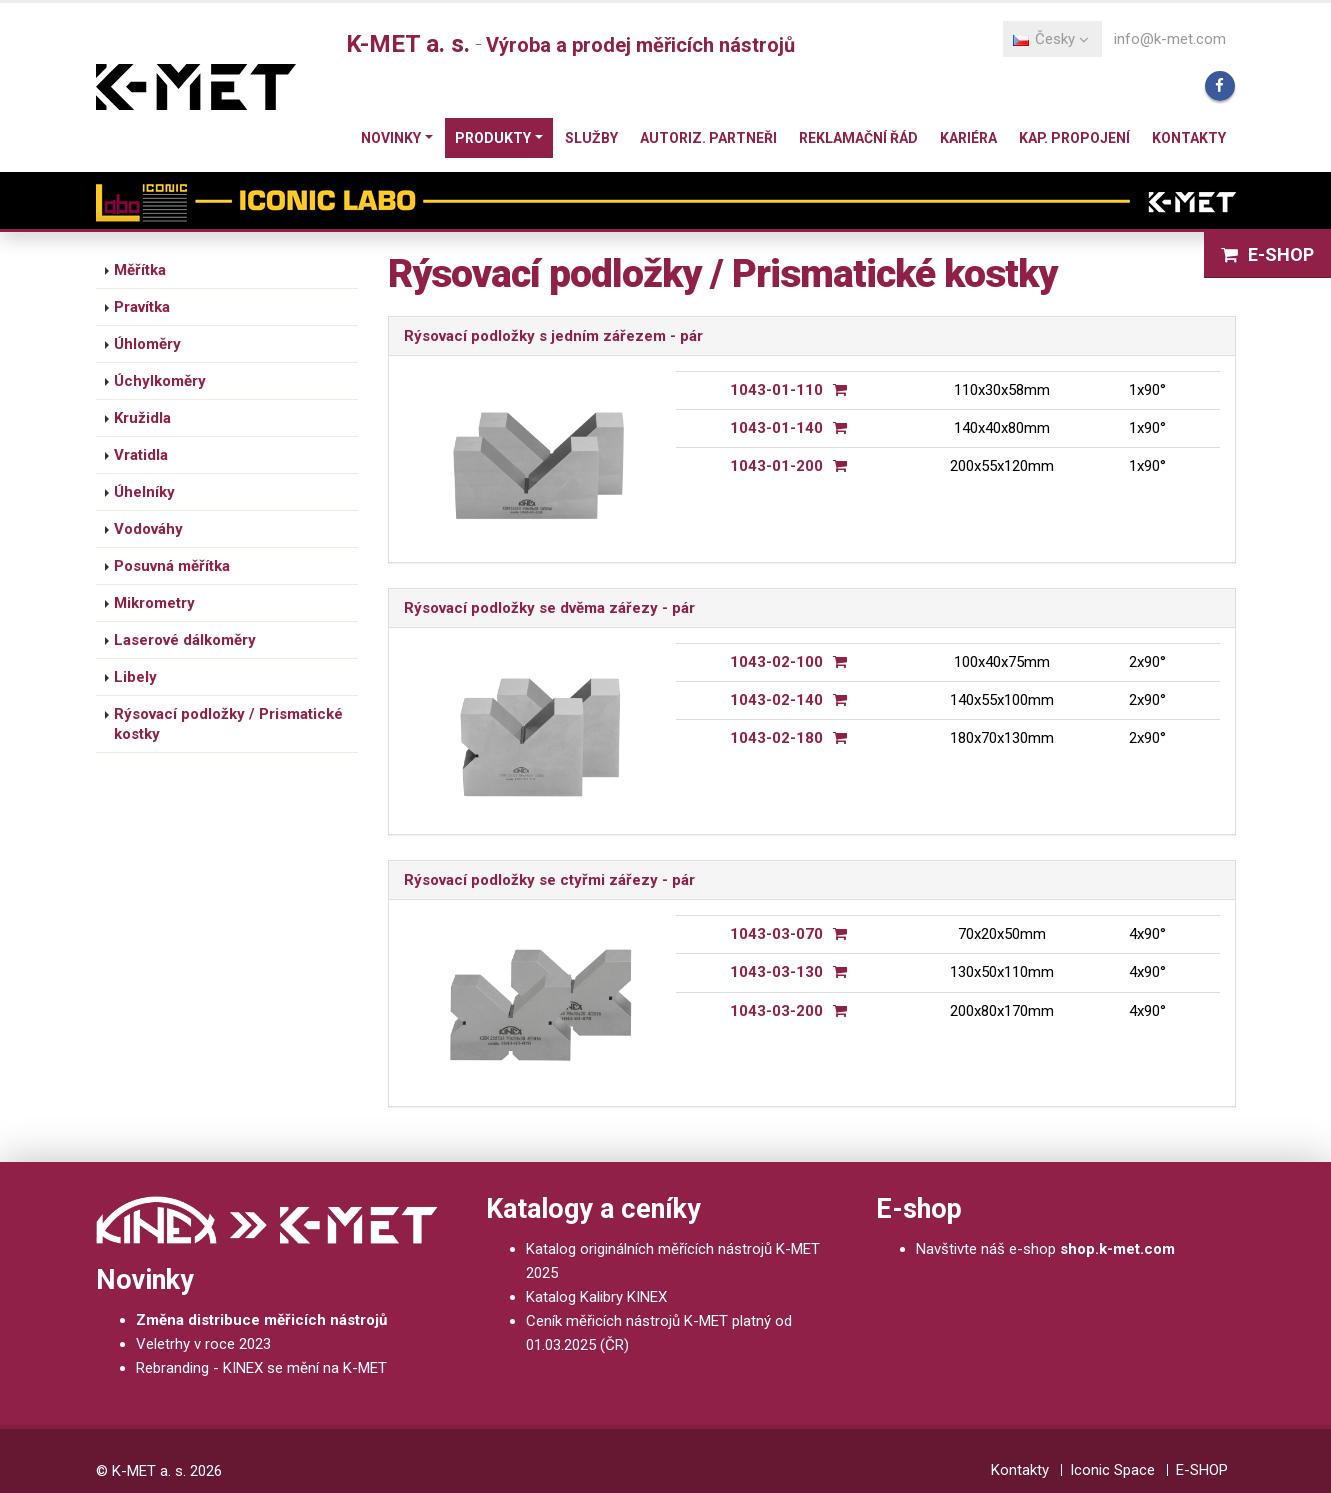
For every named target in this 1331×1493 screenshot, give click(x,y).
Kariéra (968, 138)
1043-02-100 (776, 662)
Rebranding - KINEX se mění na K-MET (261, 1368)
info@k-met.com (1170, 39)
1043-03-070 (776, 934)
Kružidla (142, 418)
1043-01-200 (776, 466)
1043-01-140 (776, 428)
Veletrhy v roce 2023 (203, 1344)
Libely (135, 677)
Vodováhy (148, 529)
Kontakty (1189, 138)
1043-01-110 (776, 390)
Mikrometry (154, 603)
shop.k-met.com (1117, 1249)
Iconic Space (1112, 1470)
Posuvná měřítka (172, 566)
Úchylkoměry (160, 381)
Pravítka (142, 307)
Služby (591, 138)
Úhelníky (144, 492)
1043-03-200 (776, 1011)
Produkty (493, 138)
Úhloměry (147, 344)
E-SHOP (1267, 254)
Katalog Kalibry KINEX (596, 1297)
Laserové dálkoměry (185, 640)
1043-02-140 (776, 700)
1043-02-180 (776, 738)
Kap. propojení (1074, 138)
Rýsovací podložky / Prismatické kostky (228, 724)
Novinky (391, 138)
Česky (1051, 39)
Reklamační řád (858, 138)
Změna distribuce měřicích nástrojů (261, 1320)
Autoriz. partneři (708, 138)
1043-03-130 (776, 972)
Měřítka (140, 270)
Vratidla (141, 455)
